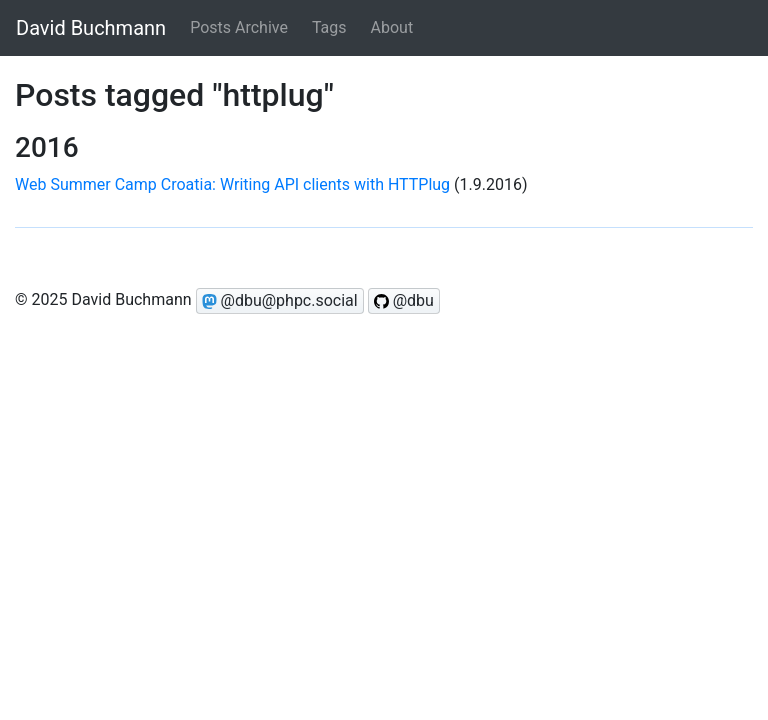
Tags (329, 27)
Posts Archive (239, 27)
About (392, 27)
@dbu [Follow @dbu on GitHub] (404, 300)
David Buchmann (91, 28)
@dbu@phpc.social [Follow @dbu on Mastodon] (280, 300)
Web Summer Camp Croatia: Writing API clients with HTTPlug (232, 184)
